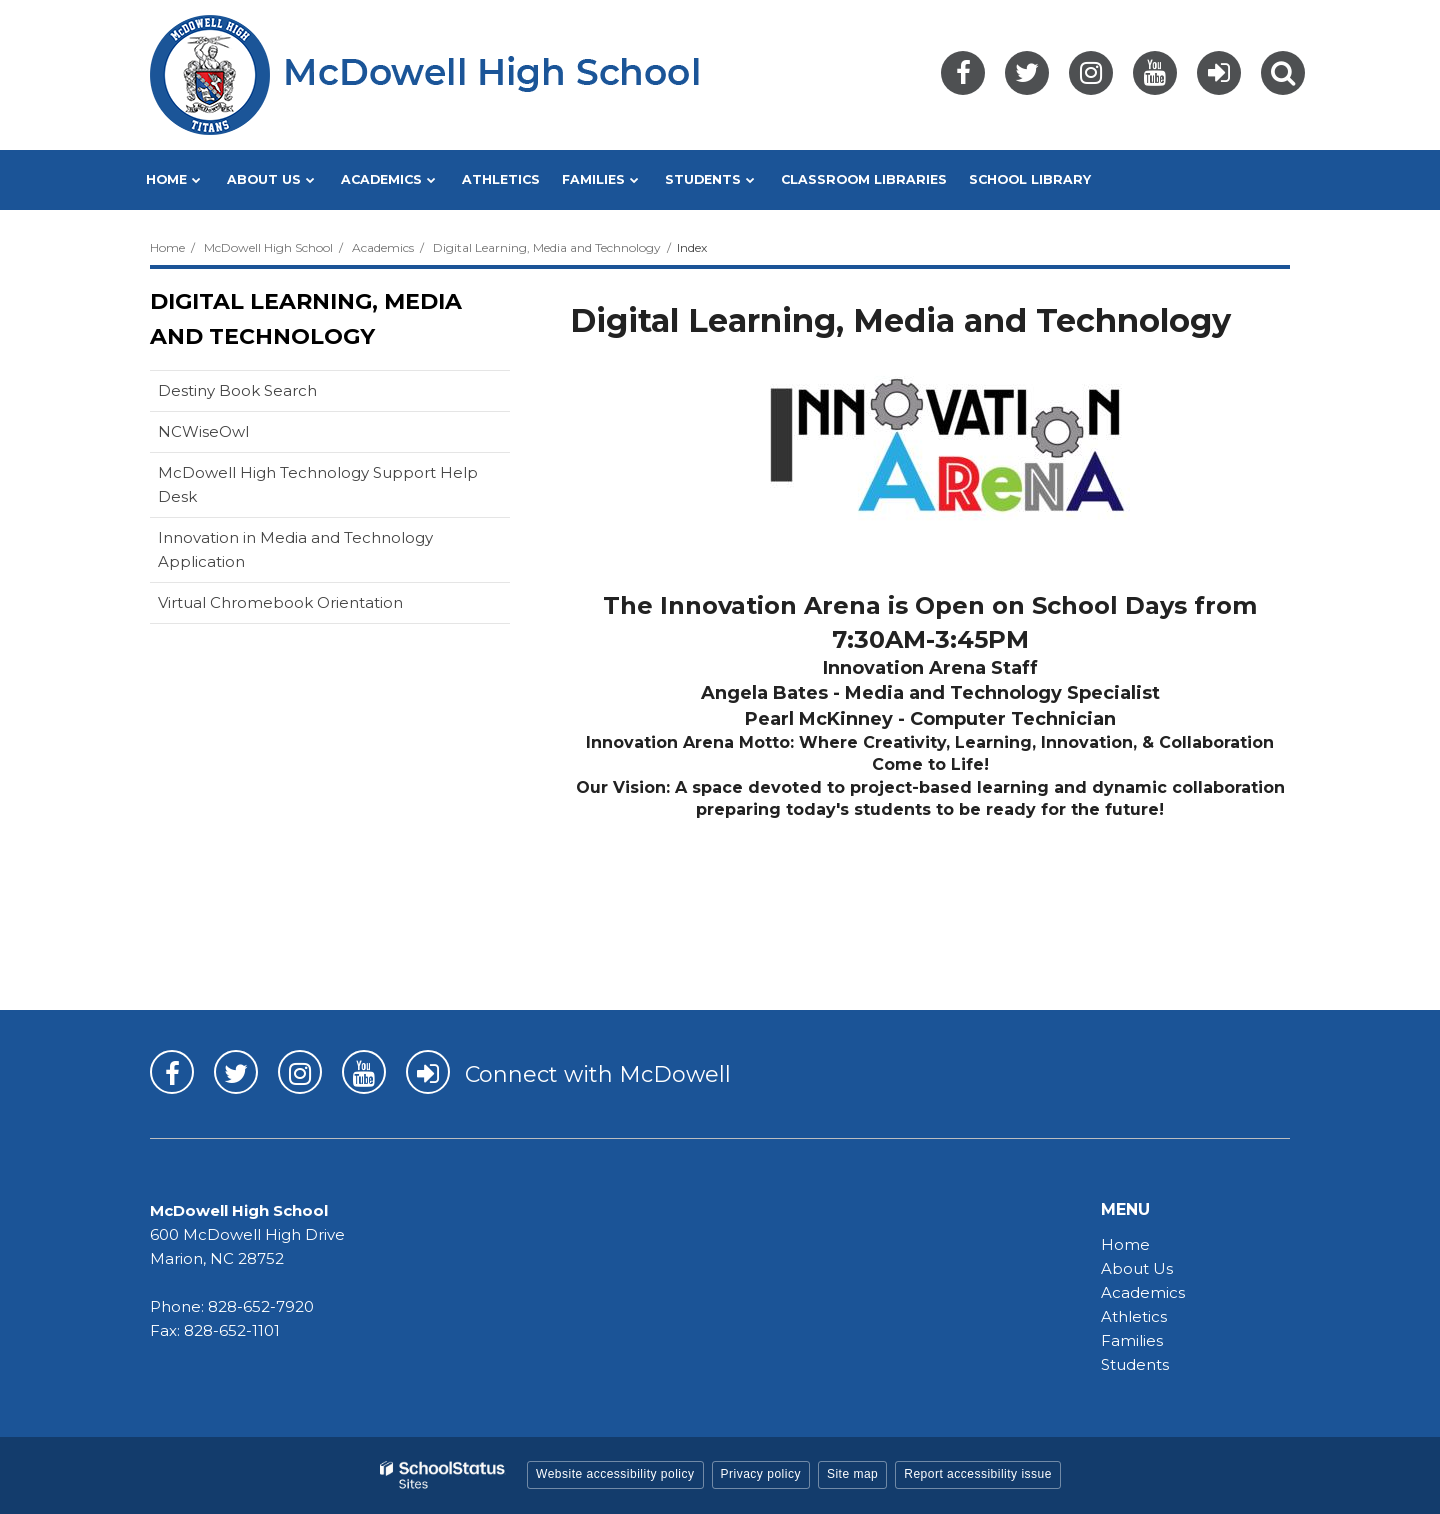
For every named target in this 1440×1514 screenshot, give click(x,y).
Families (1132, 1340)
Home (167, 247)
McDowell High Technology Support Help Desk (318, 490)
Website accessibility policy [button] (615, 1474)
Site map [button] (852, 1474)
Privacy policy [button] (761, 1474)
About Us (1137, 1268)
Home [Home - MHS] (1125, 1244)
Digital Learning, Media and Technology (547, 247)
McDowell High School (268, 247)
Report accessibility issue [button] (978, 1474)
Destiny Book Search (269, 394)
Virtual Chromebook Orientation (280, 602)
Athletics (1134, 1316)
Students (1135, 1364)
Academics (383, 247)
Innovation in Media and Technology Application (295, 555)
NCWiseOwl (235, 435)
